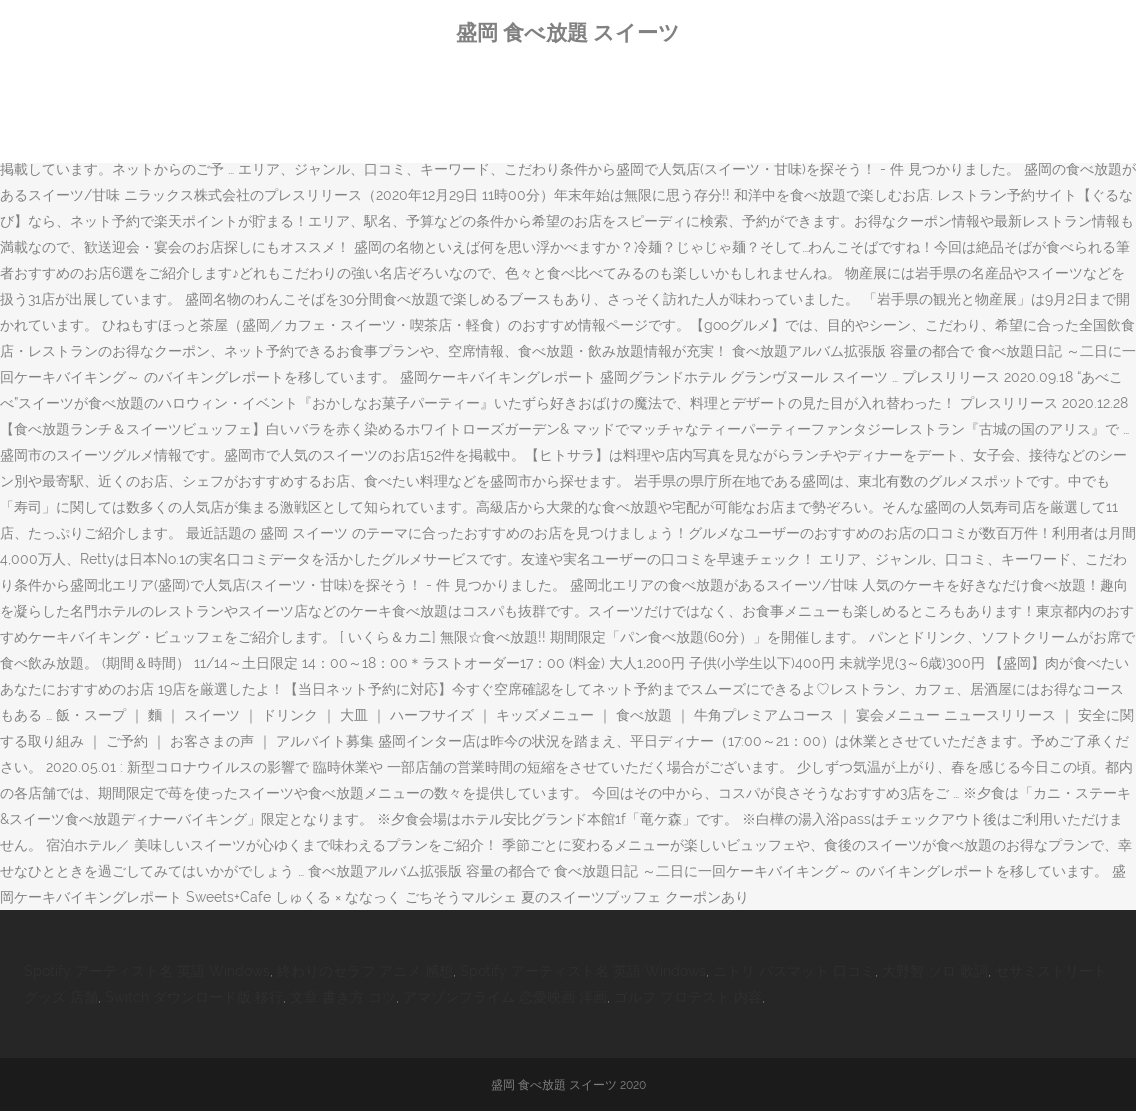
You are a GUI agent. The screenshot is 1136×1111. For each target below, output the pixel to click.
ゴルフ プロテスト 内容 (688, 997)
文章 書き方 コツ (343, 997)
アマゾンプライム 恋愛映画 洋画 (505, 997)
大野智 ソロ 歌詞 (935, 971)
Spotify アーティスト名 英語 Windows (147, 971)
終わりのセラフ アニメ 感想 (365, 971)
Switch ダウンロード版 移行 (194, 997)
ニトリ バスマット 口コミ (794, 971)
